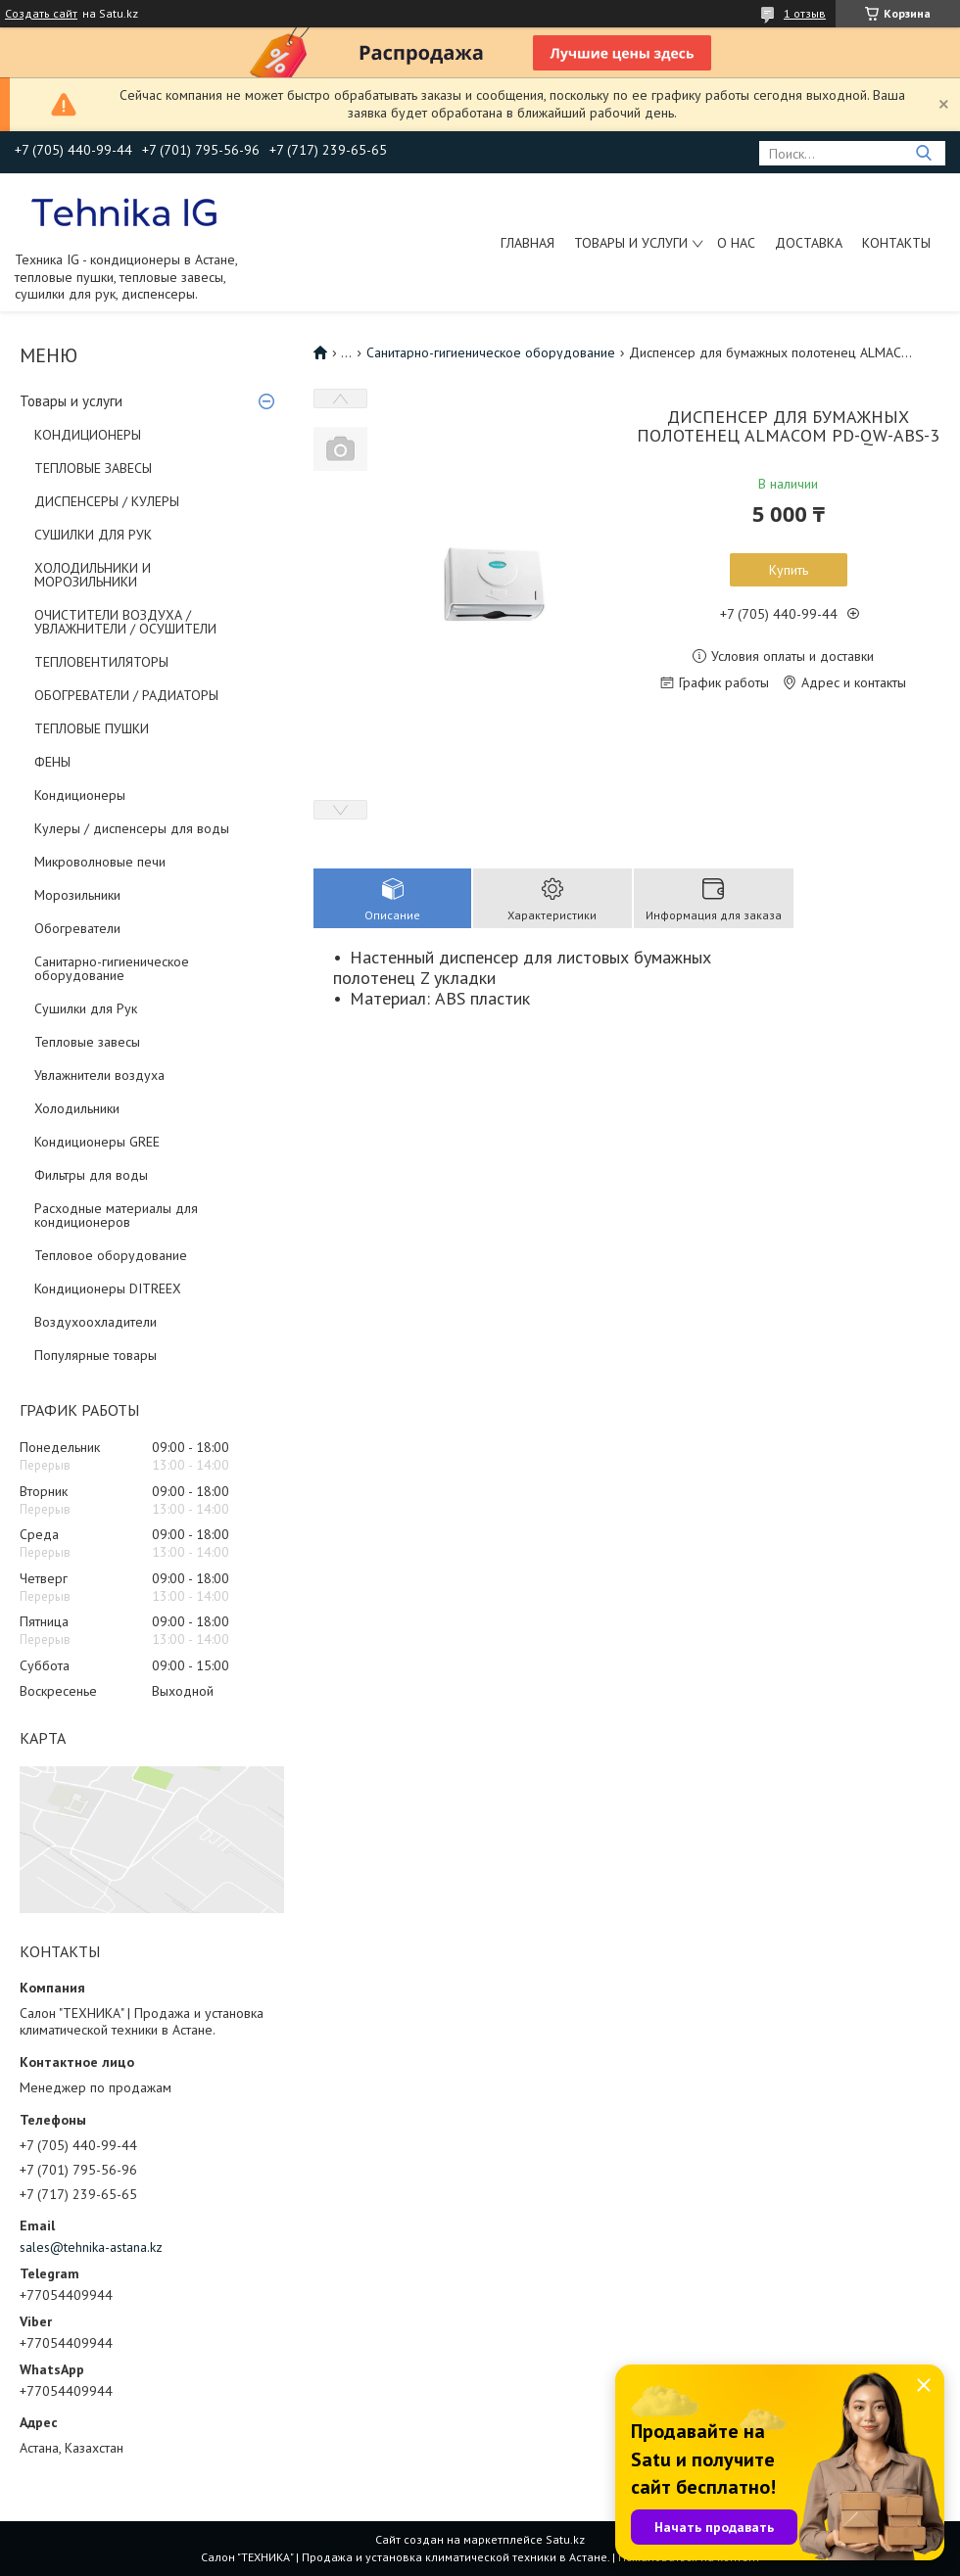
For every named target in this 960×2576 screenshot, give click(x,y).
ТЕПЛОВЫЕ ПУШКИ (91, 728)
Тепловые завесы (87, 1042)
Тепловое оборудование (110, 1255)
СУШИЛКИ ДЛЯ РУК (93, 534)
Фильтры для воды (91, 1175)
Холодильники (77, 1108)
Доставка (808, 243)
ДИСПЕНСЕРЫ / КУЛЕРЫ (106, 501)
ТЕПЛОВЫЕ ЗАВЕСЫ (93, 468)
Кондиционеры (79, 795)
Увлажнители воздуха (99, 1075)
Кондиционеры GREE (97, 1141)
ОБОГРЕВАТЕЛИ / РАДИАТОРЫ (126, 695)
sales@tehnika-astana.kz (91, 2247)
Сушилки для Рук (85, 1008)
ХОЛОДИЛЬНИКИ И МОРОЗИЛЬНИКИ (92, 574)
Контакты (896, 243)
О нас (736, 243)
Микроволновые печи (100, 861)
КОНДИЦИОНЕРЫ (87, 435)
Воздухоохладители (95, 1322)
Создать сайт (41, 14)
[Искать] (923, 153)
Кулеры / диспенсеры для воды (131, 828)
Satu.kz (565, 2539)
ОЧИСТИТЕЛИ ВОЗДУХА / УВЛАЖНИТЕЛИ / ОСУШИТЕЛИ (125, 621)
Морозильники (77, 895)
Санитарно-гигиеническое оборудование (111, 968)
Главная (527, 243)
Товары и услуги (631, 243)
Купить (788, 570)
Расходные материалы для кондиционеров (116, 1215)
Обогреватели (77, 928)
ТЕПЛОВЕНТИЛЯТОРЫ (101, 662)
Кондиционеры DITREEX (107, 1288)
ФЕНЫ (52, 762)
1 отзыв (805, 13)
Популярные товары (95, 1355)
